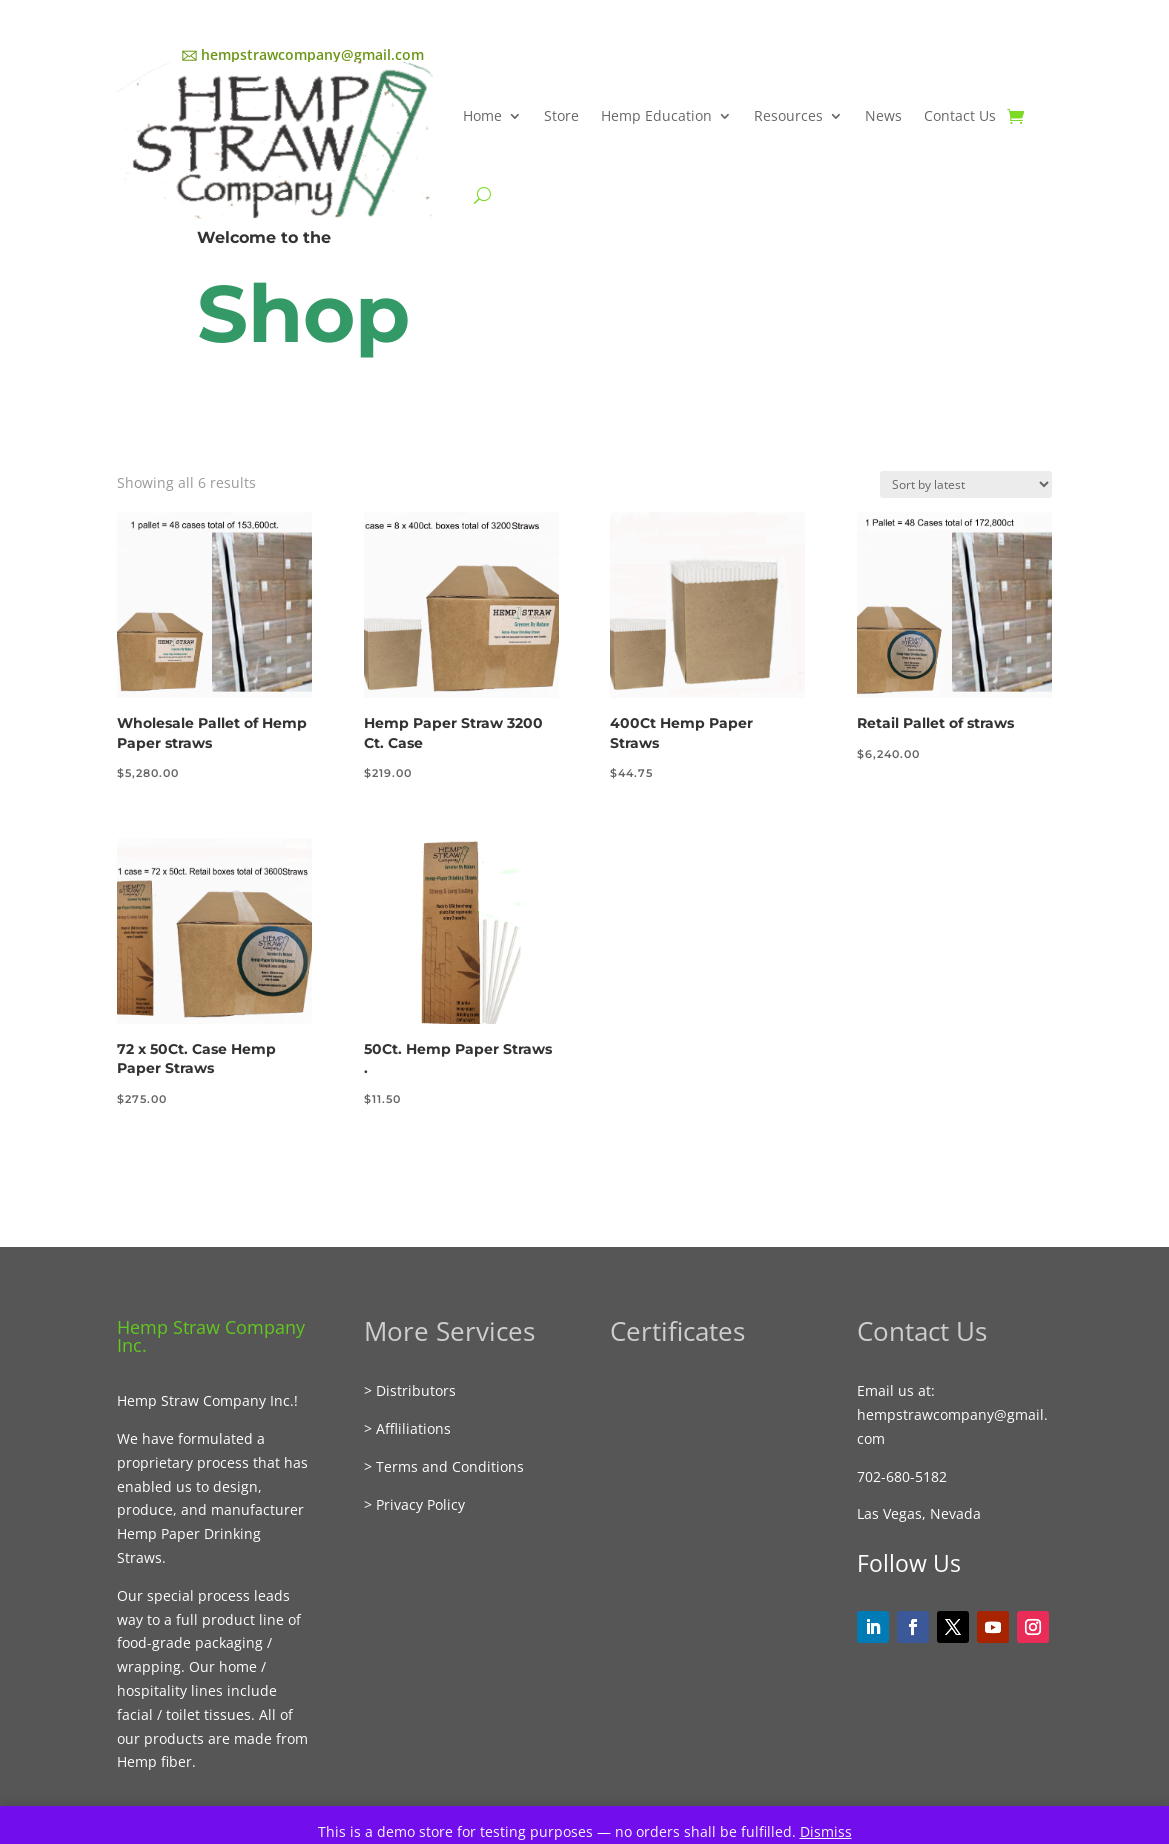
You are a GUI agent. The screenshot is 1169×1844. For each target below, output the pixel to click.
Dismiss (826, 1831)
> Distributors (410, 1390)
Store (561, 115)
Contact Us (960, 115)
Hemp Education (656, 115)
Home (482, 115)
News (883, 115)
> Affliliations (407, 1428)
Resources (788, 115)
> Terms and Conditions (444, 1466)
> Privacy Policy (414, 1504)
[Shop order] (966, 484)
